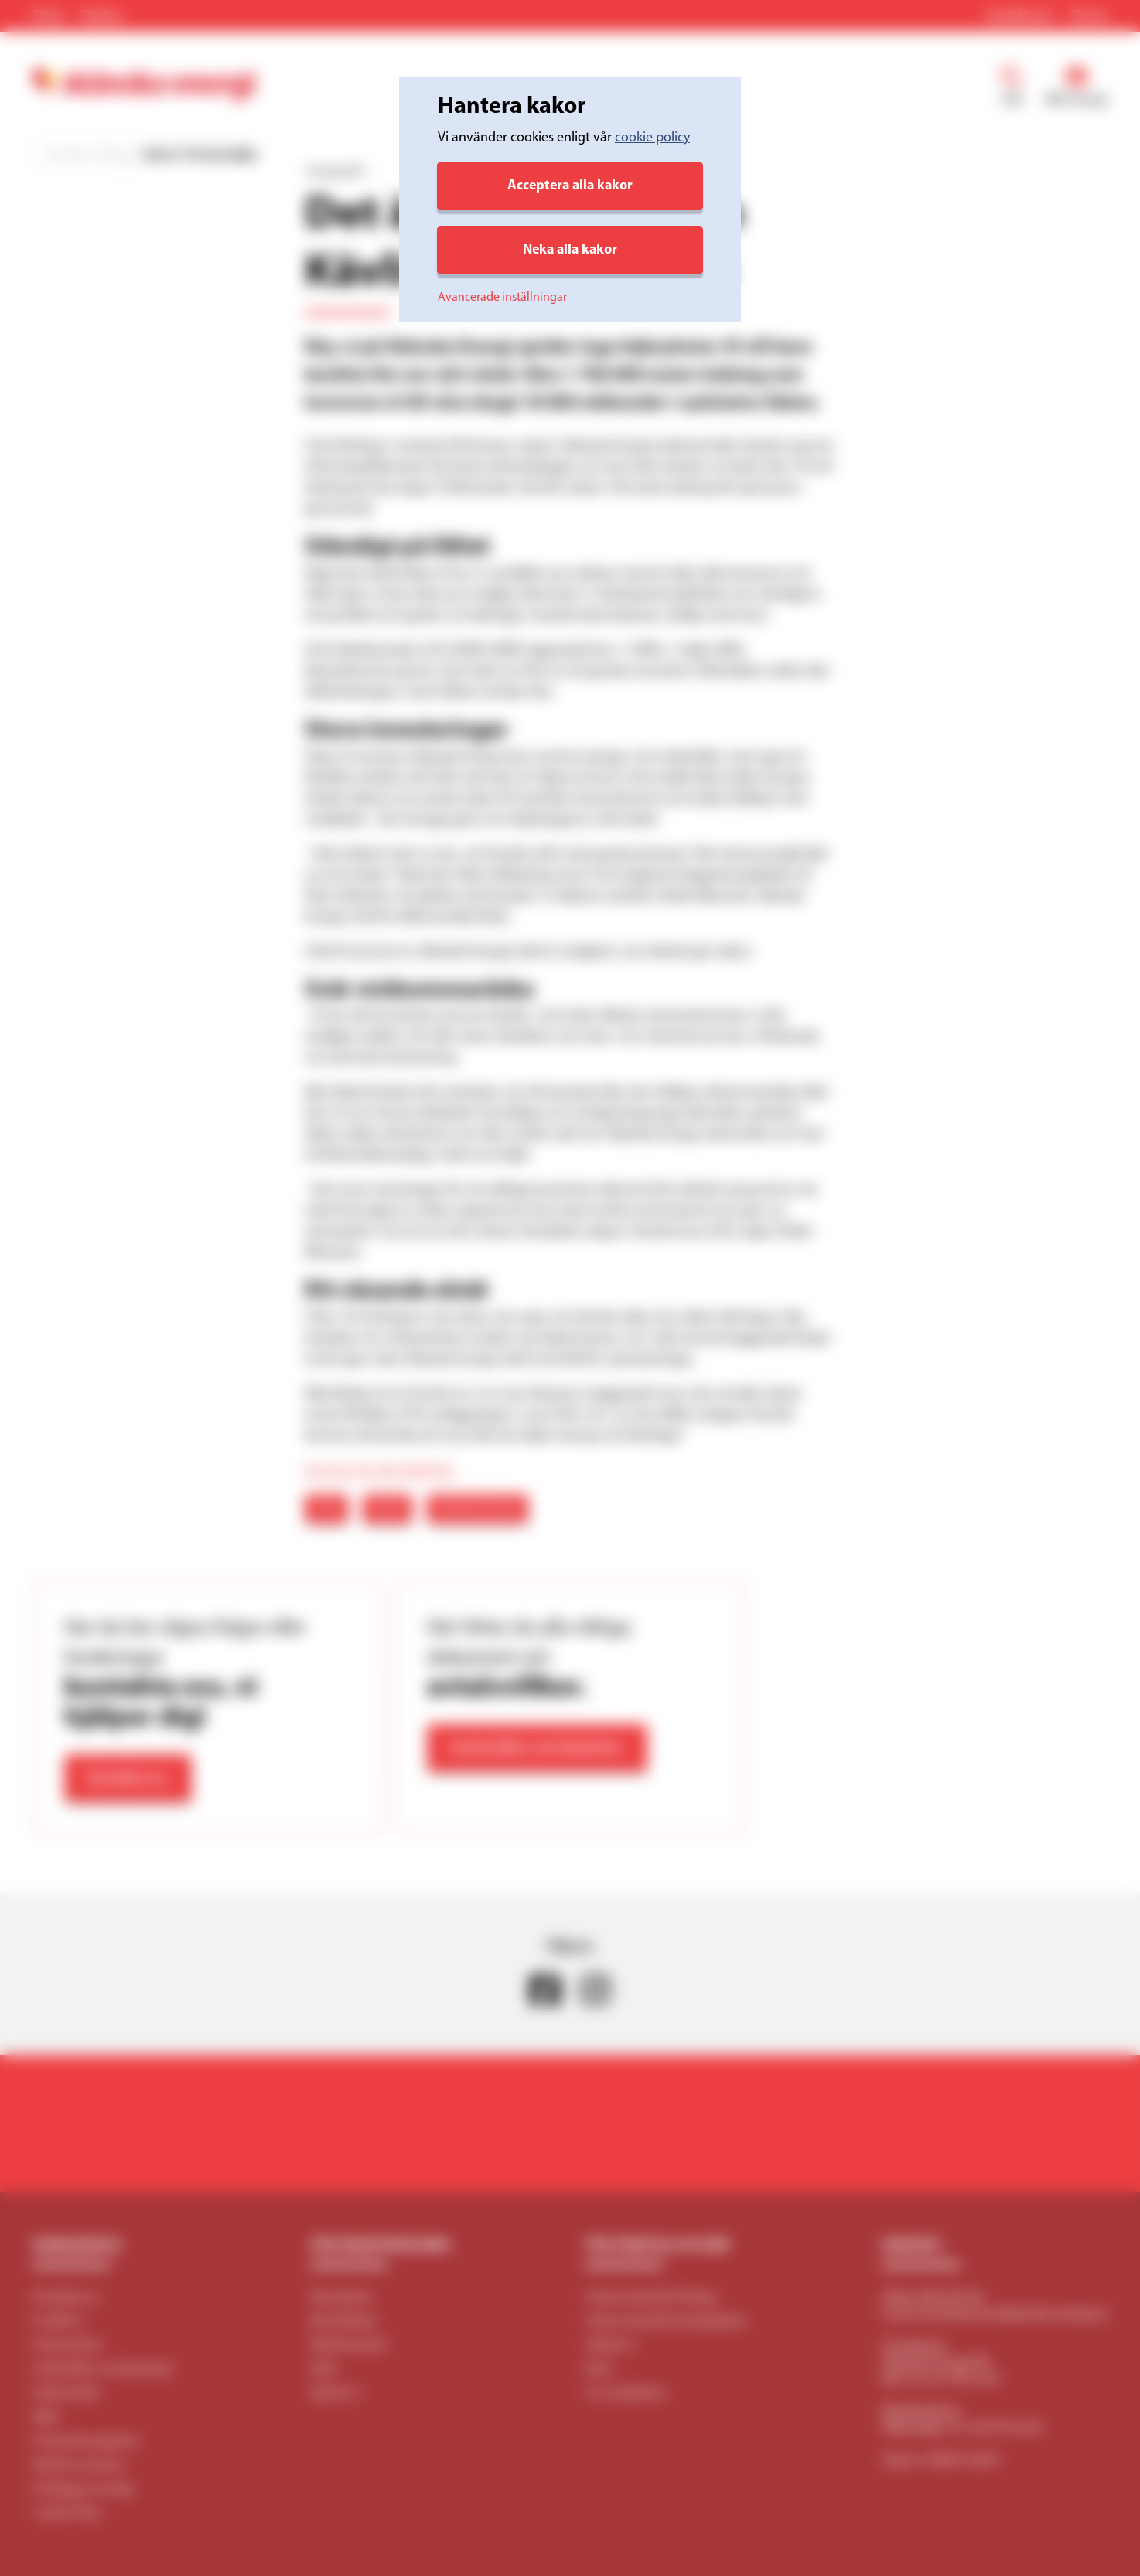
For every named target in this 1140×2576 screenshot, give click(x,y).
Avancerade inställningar (502, 297)
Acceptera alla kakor (570, 186)
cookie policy (652, 138)
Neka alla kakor (570, 250)
